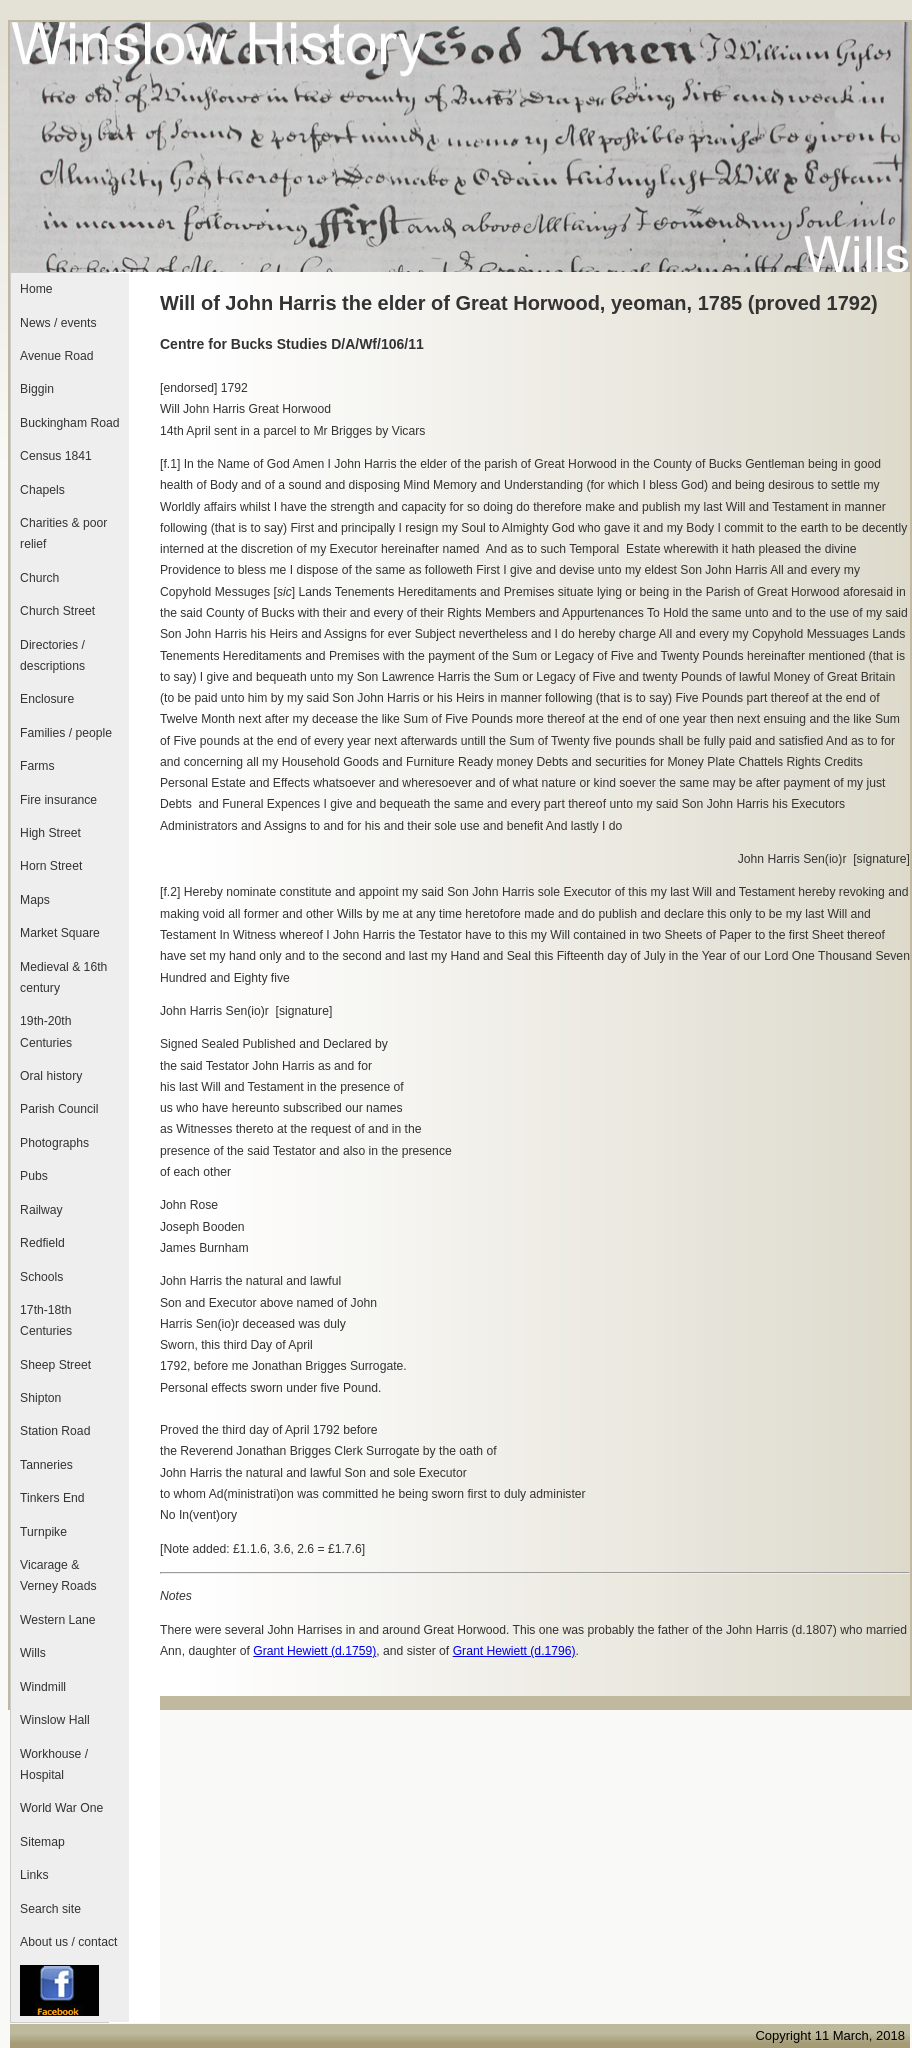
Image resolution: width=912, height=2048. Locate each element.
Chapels (42, 490)
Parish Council (59, 1109)
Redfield (42, 1243)
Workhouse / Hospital (54, 1764)
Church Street (57, 611)
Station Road (55, 1431)
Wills (33, 1653)
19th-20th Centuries (46, 1031)
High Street (50, 833)
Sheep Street (55, 1365)
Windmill (43, 1687)
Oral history (51, 1076)
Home (36, 289)
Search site (50, 1909)
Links (34, 1875)
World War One (61, 1808)
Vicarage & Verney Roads (58, 1575)
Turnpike (43, 1532)
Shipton (40, 1398)
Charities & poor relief (63, 533)
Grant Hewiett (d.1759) (314, 1651)
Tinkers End (52, 1498)
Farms (37, 766)
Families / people (66, 733)
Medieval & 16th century (63, 977)
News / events (58, 323)
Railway (41, 1210)
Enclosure (47, 699)
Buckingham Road (69, 423)
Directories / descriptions (52, 655)
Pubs (34, 1176)
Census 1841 (56, 456)
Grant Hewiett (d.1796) (514, 1651)
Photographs (54, 1143)
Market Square (60, 933)
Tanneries (46, 1465)
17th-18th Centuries (46, 1320)
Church (39, 578)
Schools (41, 1277)
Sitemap (42, 1842)
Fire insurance (58, 800)
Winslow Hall (55, 1720)
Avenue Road (56, 356)
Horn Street (51, 866)
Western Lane (57, 1620)
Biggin (37, 389)
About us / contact (68, 1942)
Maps (35, 900)
